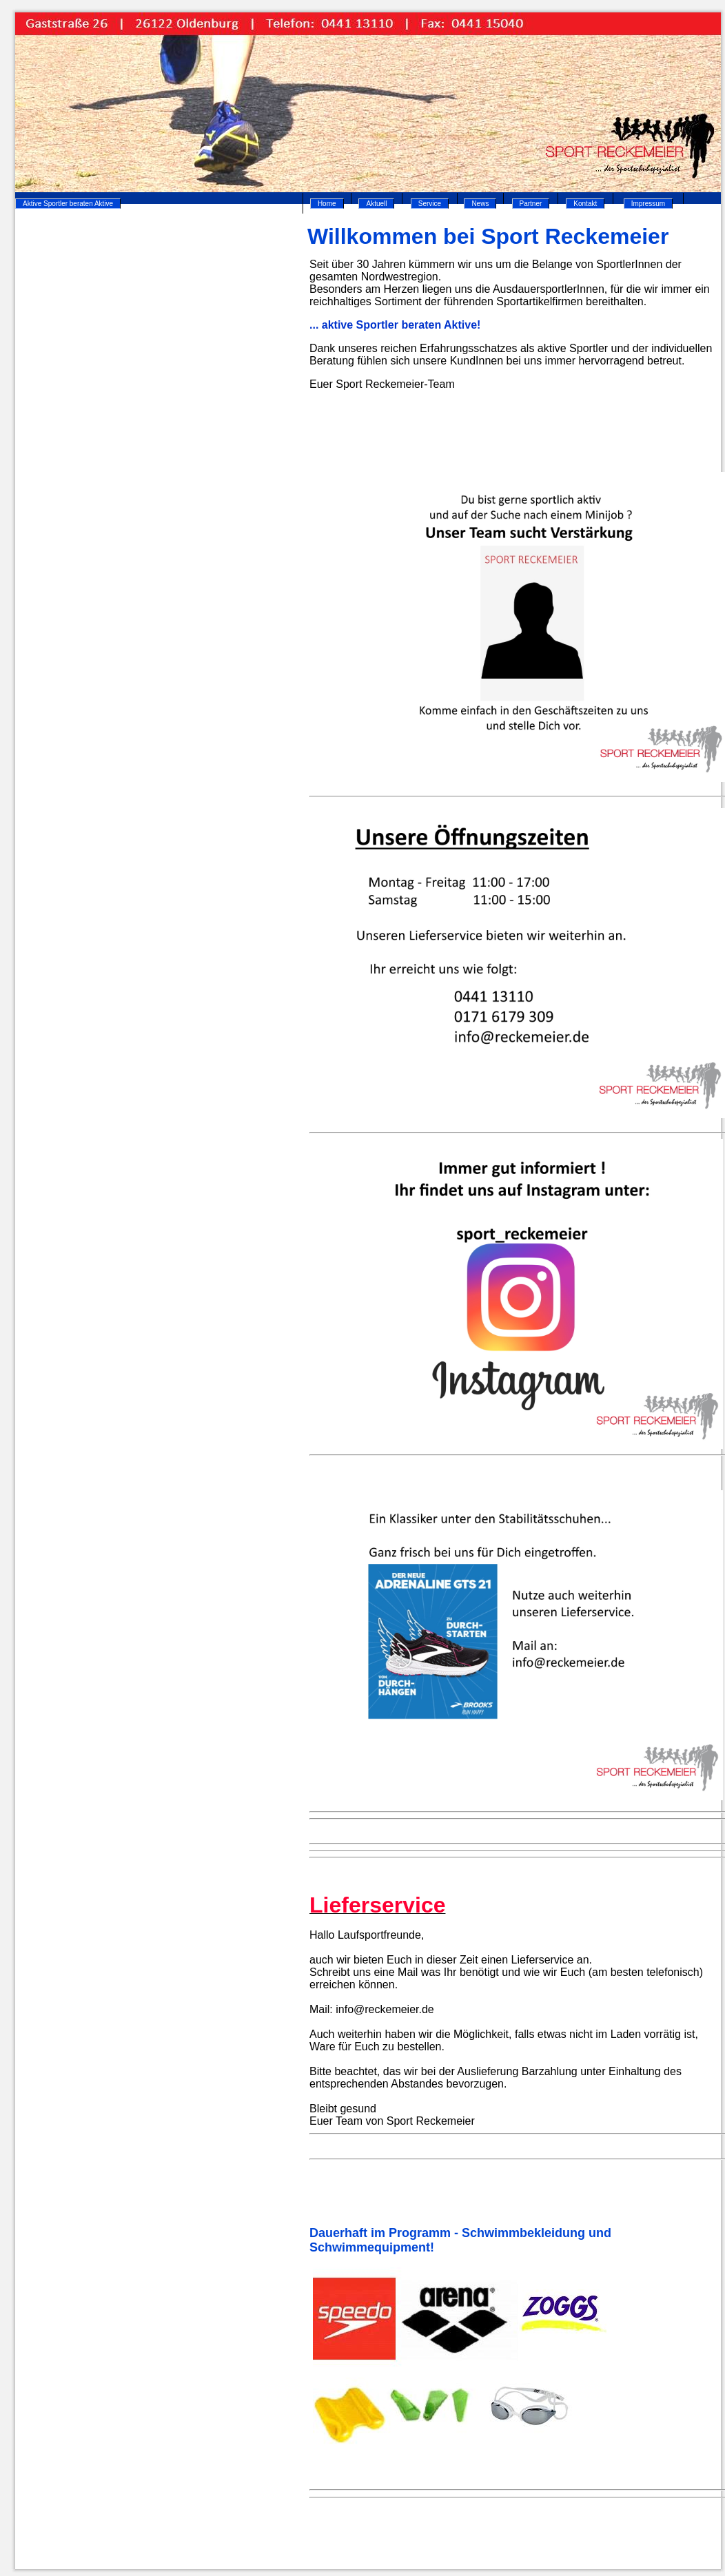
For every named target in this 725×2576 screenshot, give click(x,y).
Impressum (648, 203)
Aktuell (376, 203)
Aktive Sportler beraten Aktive (68, 203)
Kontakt (585, 203)
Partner (531, 203)
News (480, 203)
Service (429, 203)
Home (327, 203)
